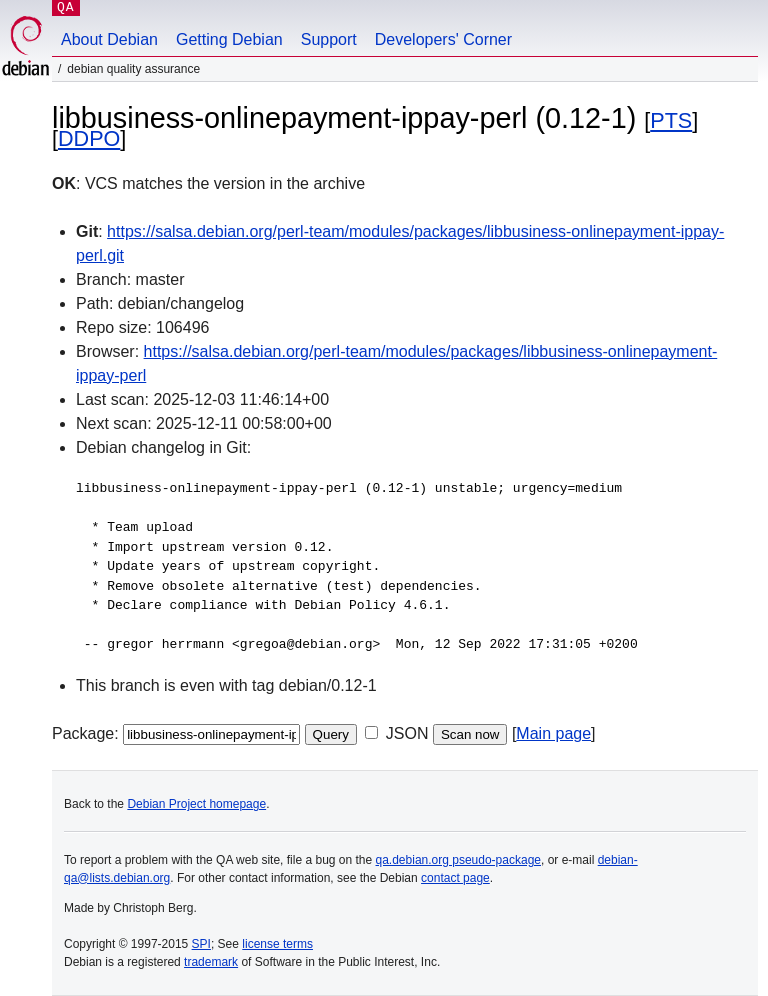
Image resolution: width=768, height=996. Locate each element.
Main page (553, 733)
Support (329, 39)
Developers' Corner (443, 39)
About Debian (109, 39)
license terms (277, 944)
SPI (201, 944)
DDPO (89, 138)
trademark (211, 962)
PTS (671, 120)
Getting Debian (229, 39)
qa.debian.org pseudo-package (458, 860)
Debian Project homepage (196, 804)
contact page (455, 878)
